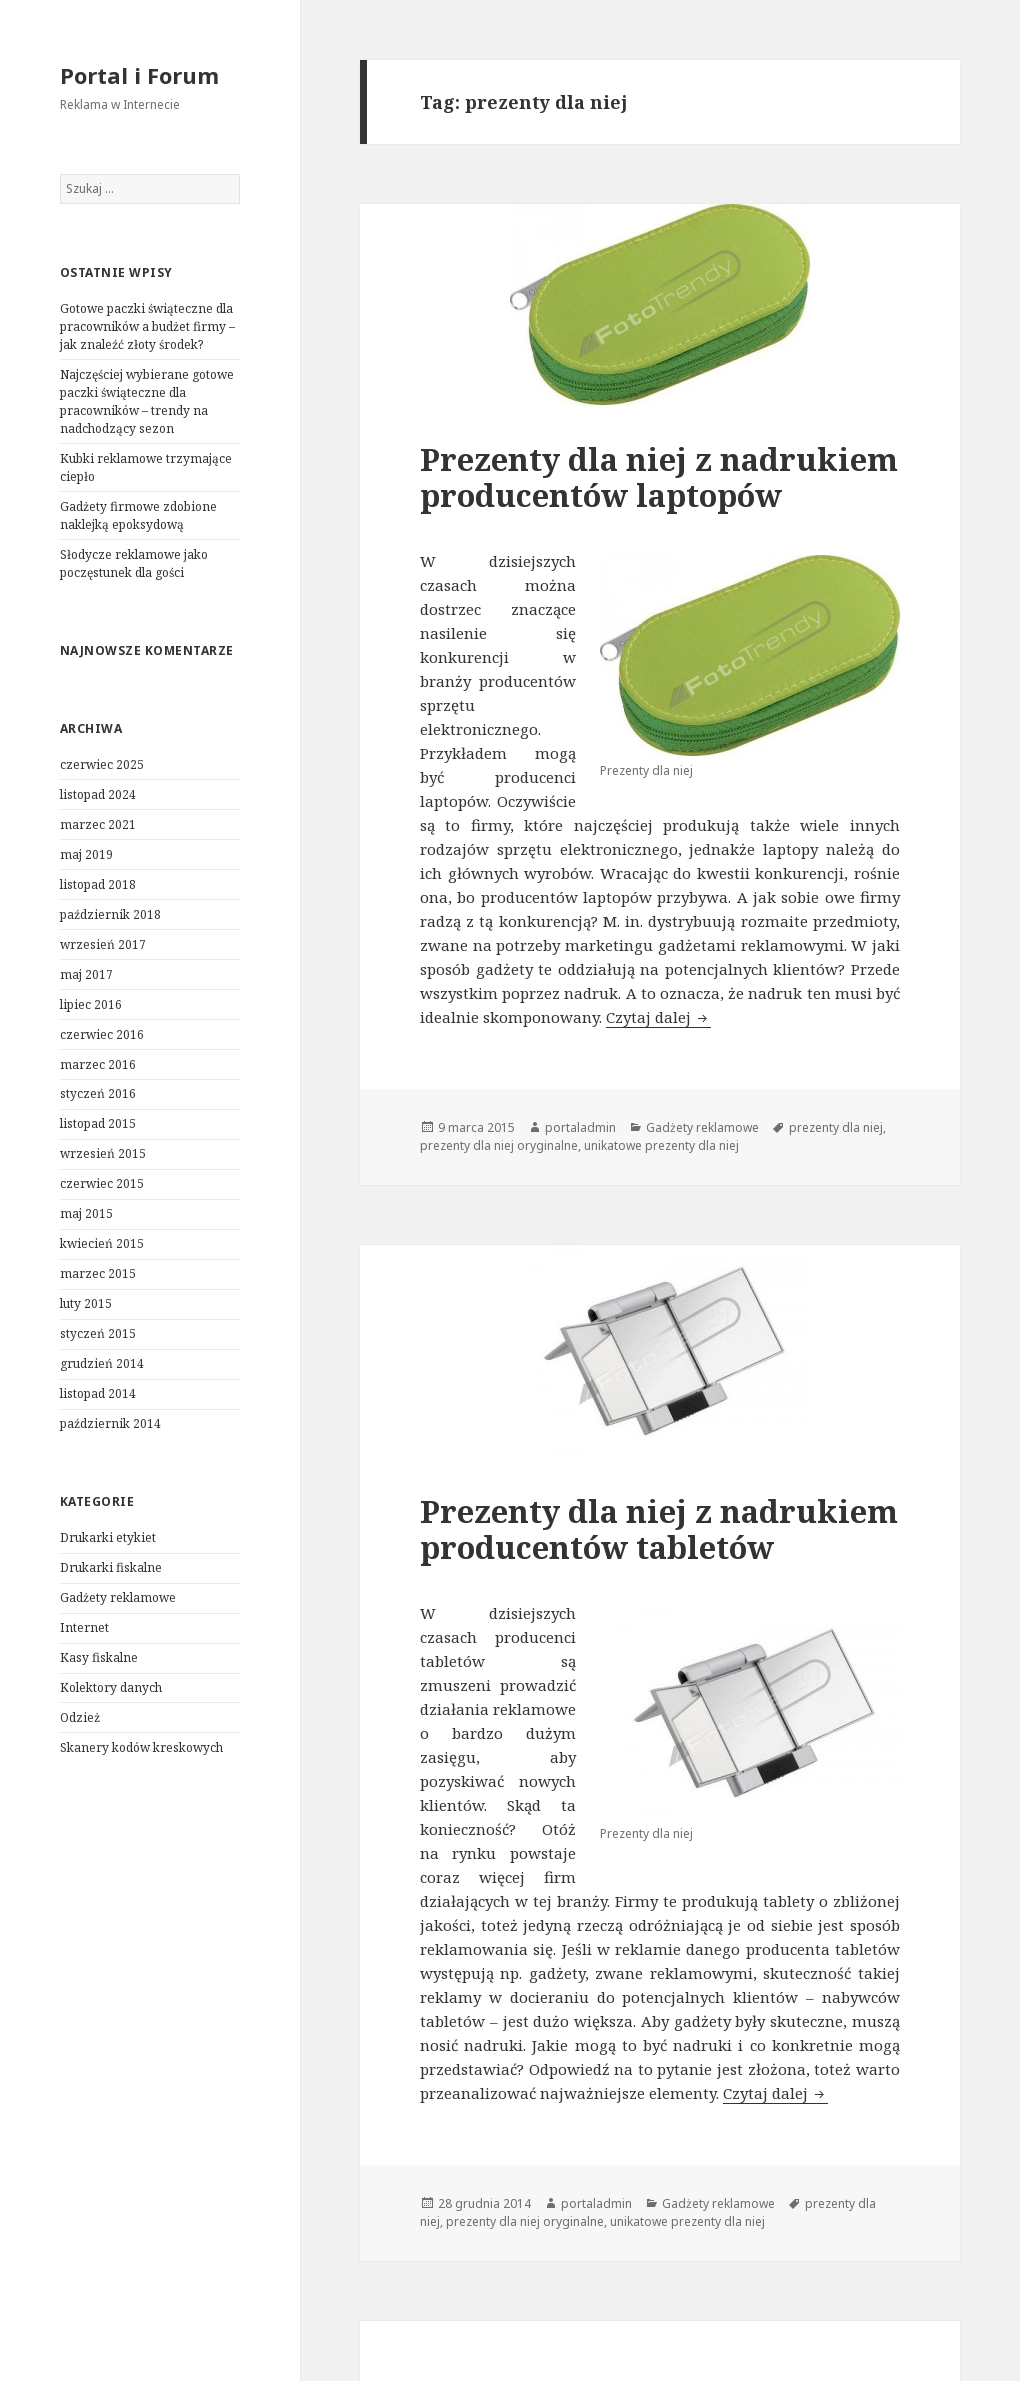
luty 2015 (86, 1303)
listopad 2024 (98, 794)
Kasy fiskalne (99, 1657)
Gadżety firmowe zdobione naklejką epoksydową (138, 515)
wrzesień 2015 (103, 1153)
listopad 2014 (98, 1393)
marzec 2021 (98, 824)
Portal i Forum (139, 75)
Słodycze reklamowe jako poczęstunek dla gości (134, 563)
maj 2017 (86, 974)
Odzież (80, 1717)
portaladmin (580, 1127)
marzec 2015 (98, 1273)
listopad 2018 (98, 884)
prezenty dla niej (836, 1127)
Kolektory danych (111, 1687)
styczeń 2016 (98, 1093)
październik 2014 (110, 1423)
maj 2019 (86, 854)
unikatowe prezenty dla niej (661, 1145)
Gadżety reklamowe (118, 1597)
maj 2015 (86, 1213)
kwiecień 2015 (102, 1243)
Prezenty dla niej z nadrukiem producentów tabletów (659, 1529)
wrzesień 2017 (103, 944)
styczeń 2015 (98, 1333)
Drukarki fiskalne (111, 1567)
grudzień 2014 (102, 1363)
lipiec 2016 (91, 1004)
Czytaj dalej (658, 1017)
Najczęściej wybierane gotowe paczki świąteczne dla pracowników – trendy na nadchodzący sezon (147, 401)
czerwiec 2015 (102, 1183)
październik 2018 (110, 914)
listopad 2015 (98, 1123)
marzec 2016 (98, 1064)
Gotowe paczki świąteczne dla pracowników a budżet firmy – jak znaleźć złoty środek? (147, 326)
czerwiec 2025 (102, 764)
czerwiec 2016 (102, 1034)
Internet (84, 1627)
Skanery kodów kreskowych (141, 1747)
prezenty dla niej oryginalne (499, 1145)
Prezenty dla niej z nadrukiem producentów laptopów (659, 477)
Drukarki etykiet (108, 1537)
